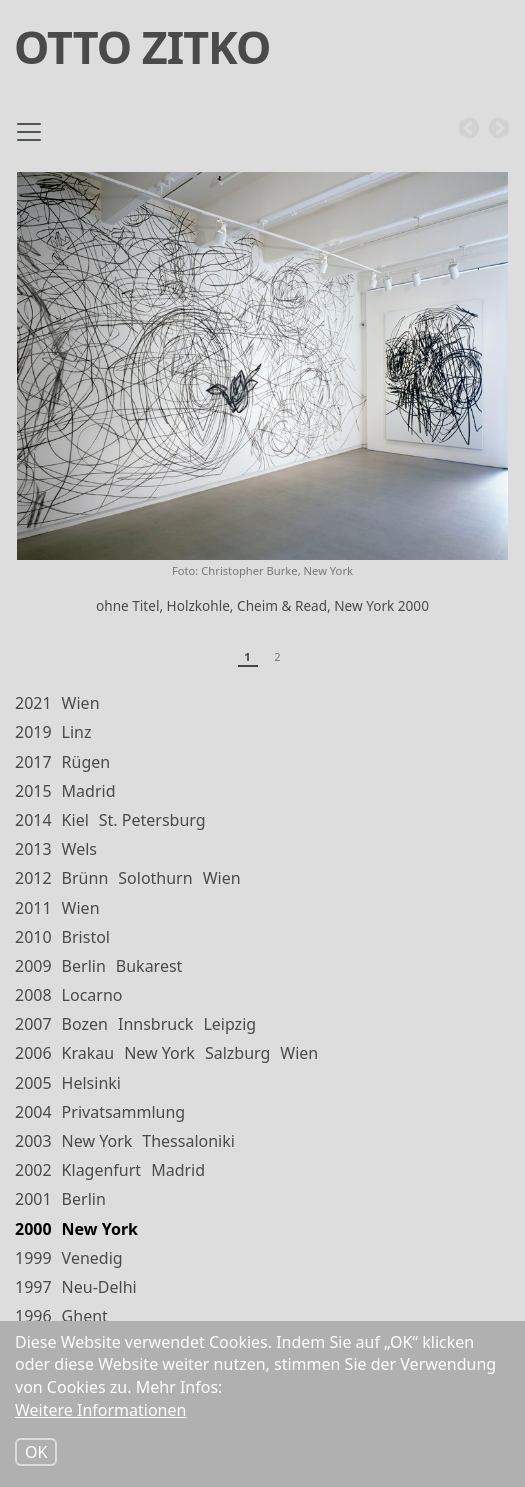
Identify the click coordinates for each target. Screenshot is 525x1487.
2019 (33, 732)
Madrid (89, 791)
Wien (81, 703)
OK (36, 1452)
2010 (33, 937)
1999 (33, 1258)
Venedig (92, 1258)
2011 (33, 908)
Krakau (88, 1053)
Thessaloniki (188, 1141)
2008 (33, 995)
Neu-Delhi (99, 1287)
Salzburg (237, 1053)
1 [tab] (247, 656)
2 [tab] (277, 656)
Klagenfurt (102, 1170)
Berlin (84, 966)
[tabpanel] (262, 402)
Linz (77, 732)
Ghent (85, 1316)
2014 (33, 820)
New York (159, 1053)
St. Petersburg (152, 820)
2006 (33, 1053)
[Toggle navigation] (29, 140)
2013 (33, 849)
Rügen (86, 762)
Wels (79, 849)
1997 (33, 1287)
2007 (33, 1024)
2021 (33, 703)
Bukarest (149, 966)
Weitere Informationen (100, 1410)
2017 (33, 762)
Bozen (85, 1024)
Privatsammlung (124, 1112)
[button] (262, 366)
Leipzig (229, 1024)
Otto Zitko (142, 46)
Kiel (75, 820)
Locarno (92, 995)
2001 (33, 1199)
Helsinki (91, 1083)
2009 (33, 966)
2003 (33, 1141)
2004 (33, 1112)
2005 (33, 1083)
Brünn (85, 878)
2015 (33, 791)
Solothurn (155, 878)
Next (499, 129)
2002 (33, 1170)
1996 (33, 1316)
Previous (469, 129)
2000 (33, 1229)
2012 (33, 878)
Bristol (86, 937)
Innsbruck (155, 1024)
